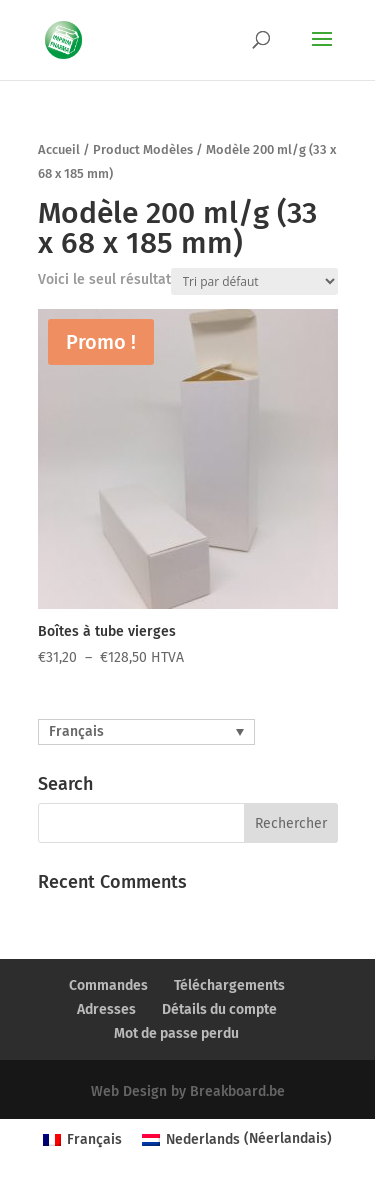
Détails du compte (219, 1009)
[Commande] (254, 281)
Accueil (59, 149)
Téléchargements (229, 985)
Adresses (106, 1009)
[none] (146, 732)
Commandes (108, 985)
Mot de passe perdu (176, 1033)
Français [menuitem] (76, 731)
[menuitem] (146, 732)
